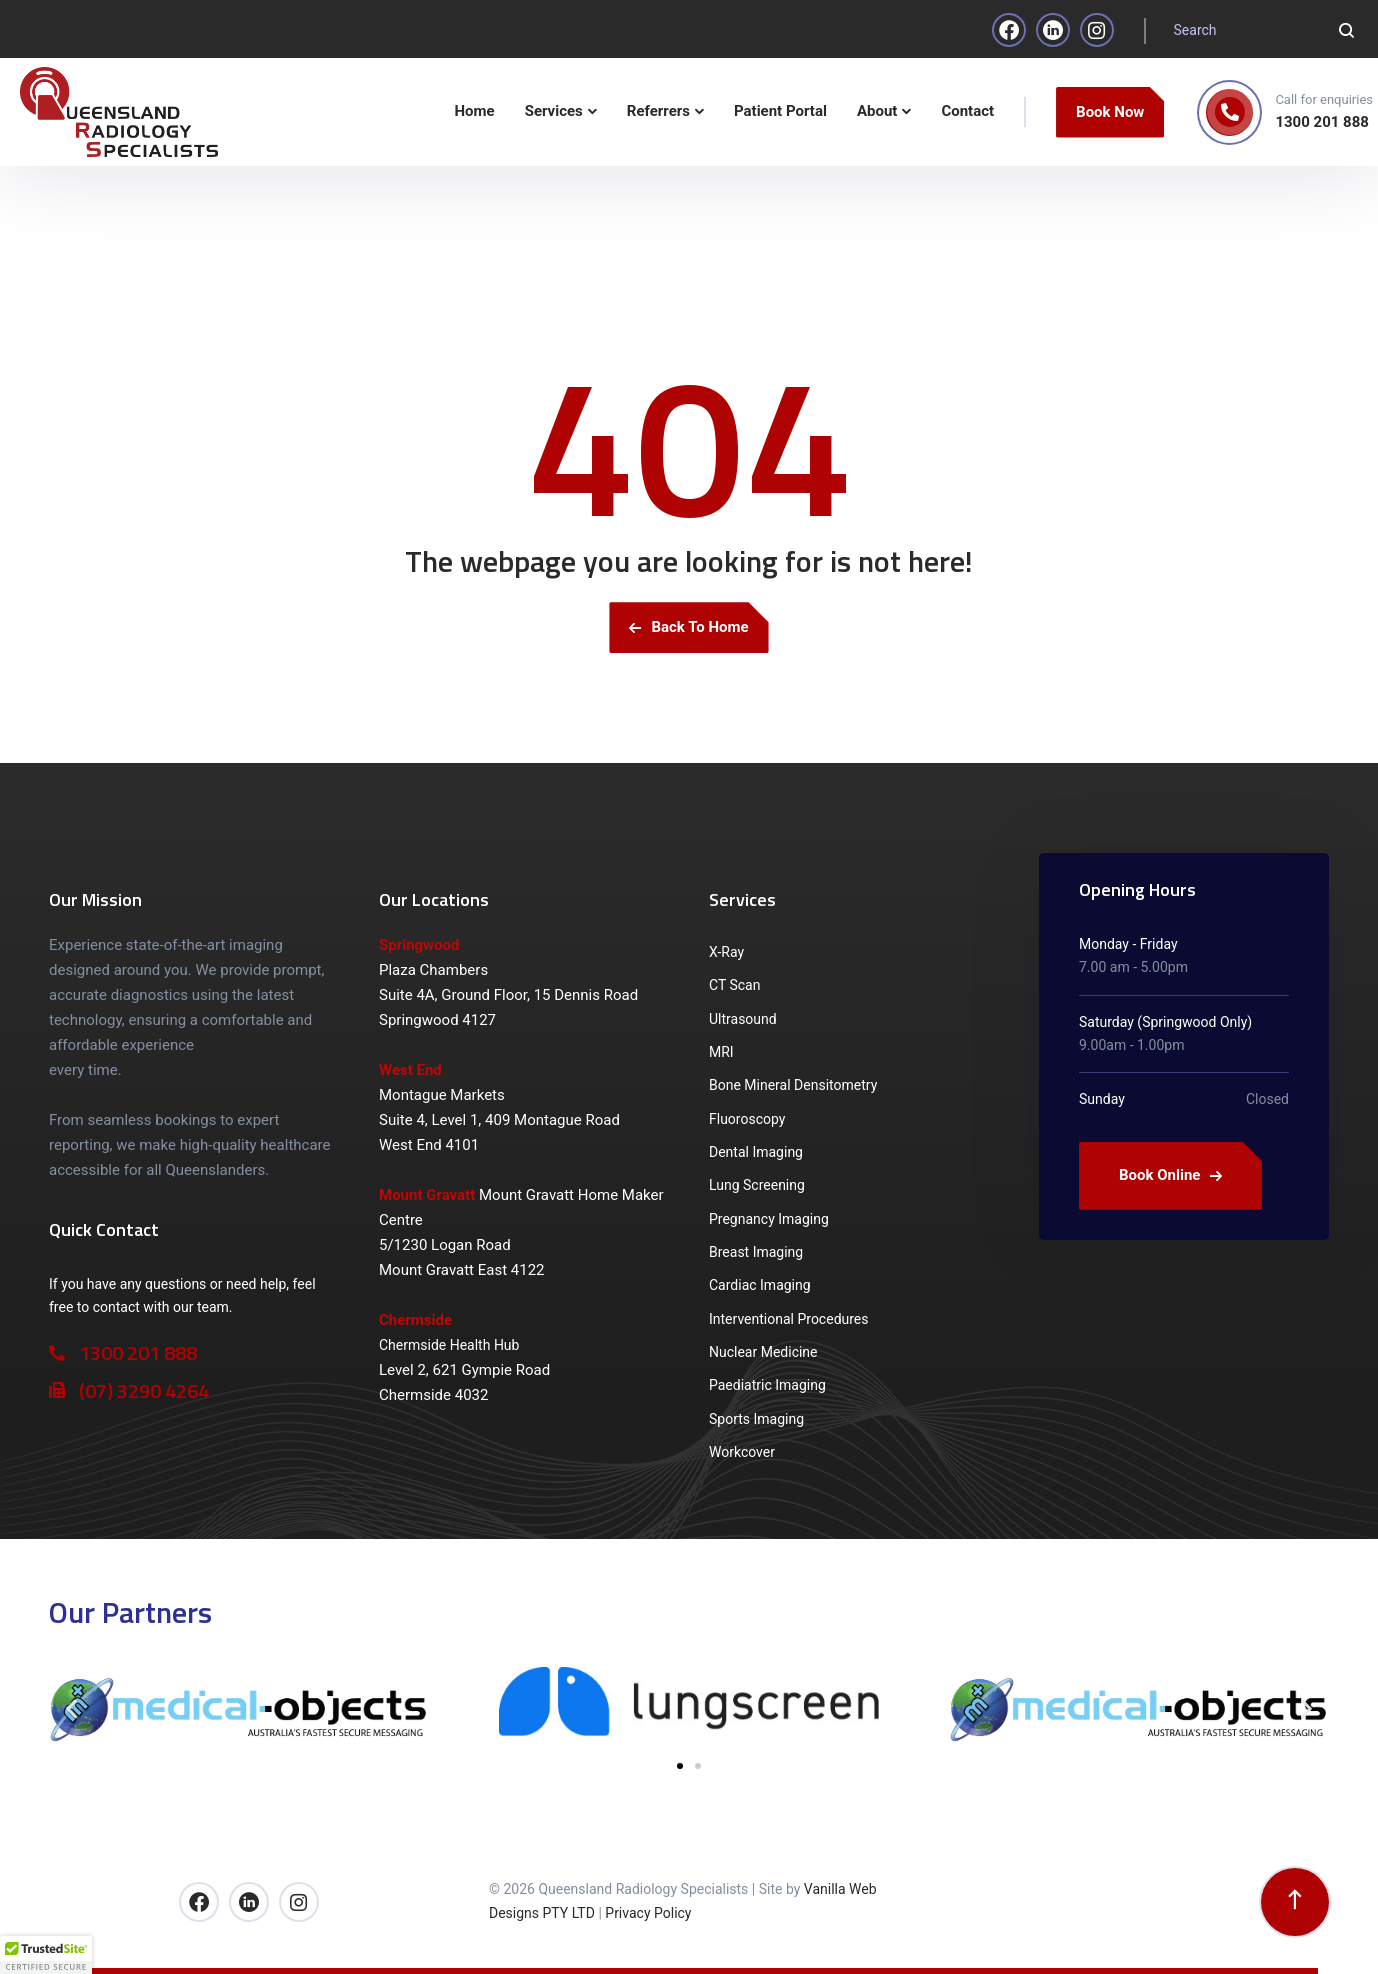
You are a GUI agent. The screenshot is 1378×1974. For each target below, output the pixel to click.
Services (742, 899)
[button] (71, 1709)
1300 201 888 (1322, 122)
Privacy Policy (648, 1913)
